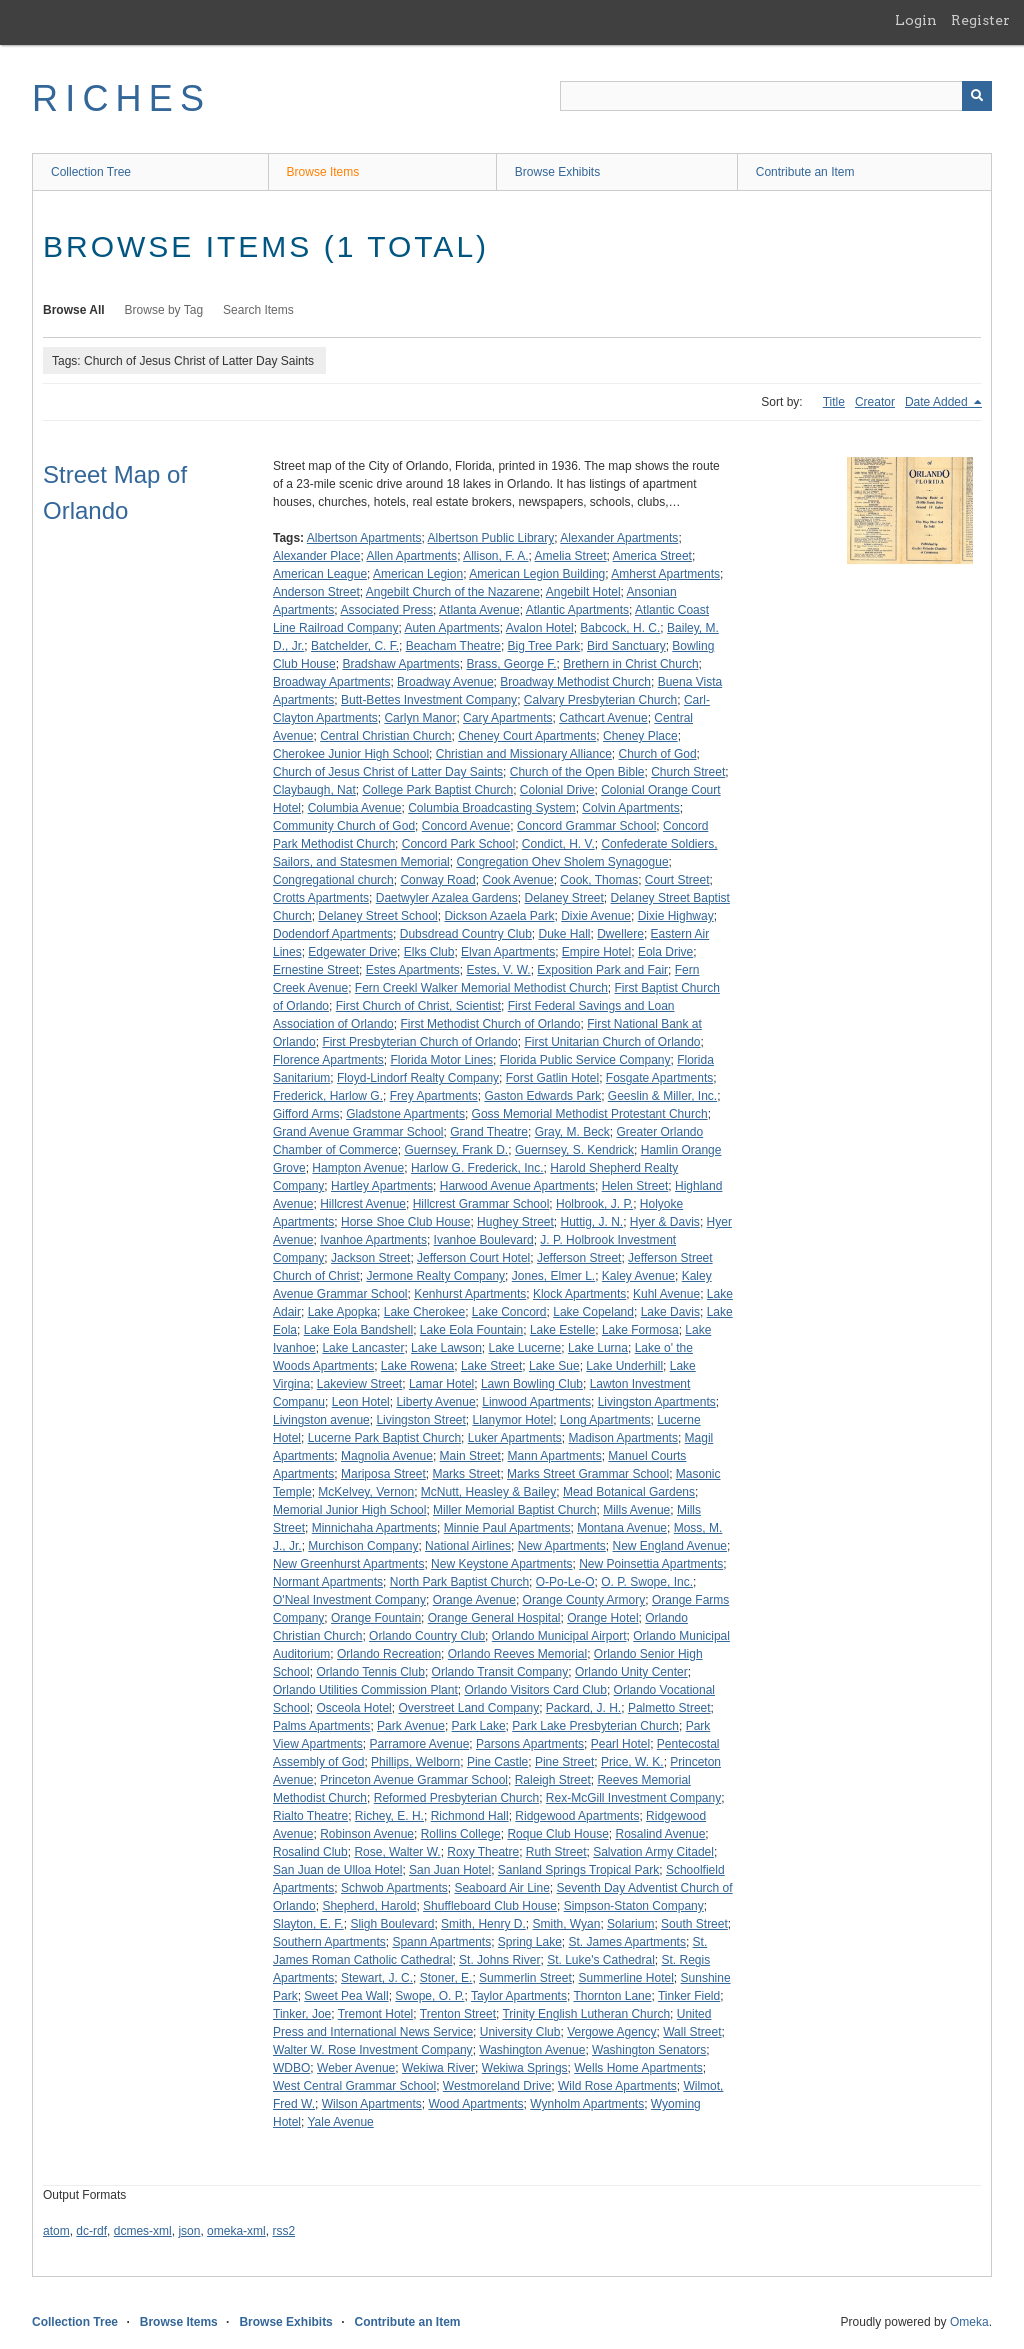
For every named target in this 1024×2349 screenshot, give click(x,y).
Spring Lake (530, 1942)
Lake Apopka (342, 1312)
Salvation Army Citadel (653, 1852)
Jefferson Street (579, 1258)
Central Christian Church (385, 736)
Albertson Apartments (364, 538)
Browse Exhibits (557, 172)
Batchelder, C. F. (355, 646)
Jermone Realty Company (435, 1276)
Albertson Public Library (491, 538)
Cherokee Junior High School (351, 754)
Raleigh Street (553, 1780)
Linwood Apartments (536, 1402)
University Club (520, 2032)
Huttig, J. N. (592, 1222)
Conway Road (437, 880)
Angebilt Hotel (583, 592)
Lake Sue (554, 1366)
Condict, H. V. (558, 844)
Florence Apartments (328, 1060)
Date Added (938, 402)
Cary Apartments (507, 718)
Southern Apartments (329, 1942)
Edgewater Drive (352, 952)
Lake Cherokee (424, 1312)
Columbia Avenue (355, 808)
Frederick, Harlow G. (328, 1096)
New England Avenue (670, 1546)
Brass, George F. (511, 664)
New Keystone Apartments (501, 1564)
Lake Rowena (417, 1366)
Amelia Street (571, 556)
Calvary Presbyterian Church (600, 700)
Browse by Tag (164, 310)
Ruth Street (556, 1852)
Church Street (688, 772)
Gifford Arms (306, 1114)
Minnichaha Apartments (374, 1528)
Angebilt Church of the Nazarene (453, 592)
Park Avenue (411, 1726)
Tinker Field (689, 1996)
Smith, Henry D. (483, 1924)
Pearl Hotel (620, 1744)
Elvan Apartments (508, 952)
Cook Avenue (517, 880)
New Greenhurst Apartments (348, 1564)
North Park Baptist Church (459, 1582)
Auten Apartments (451, 628)
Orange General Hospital (494, 1618)
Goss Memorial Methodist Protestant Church (590, 1114)
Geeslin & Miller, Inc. (662, 1096)
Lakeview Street (359, 1384)
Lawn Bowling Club (532, 1384)
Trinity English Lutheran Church (586, 2014)
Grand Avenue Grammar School (358, 1132)
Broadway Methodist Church (575, 682)
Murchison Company (363, 1546)
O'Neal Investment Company (349, 1600)
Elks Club (429, 952)
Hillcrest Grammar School (481, 1204)
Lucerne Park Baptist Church (384, 1438)
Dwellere (620, 934)
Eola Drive (665, 952)
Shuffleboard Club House (490, 1906)
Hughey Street (515, 1222)
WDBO (291, 2068)
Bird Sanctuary (626, 646)
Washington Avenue (532, 2050)
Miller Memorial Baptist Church (514, 1510)
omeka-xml (236, 2231)
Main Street (470, 1456)
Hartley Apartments (382, 1186)
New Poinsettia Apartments (651, 1564)
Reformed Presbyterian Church (456, 1798)
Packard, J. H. (583, 1708)
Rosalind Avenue (660, 1834)
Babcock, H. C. (620, 628)
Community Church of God (344, 826)
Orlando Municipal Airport (559, 1636)
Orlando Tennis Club (370, 1672)
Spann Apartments (441, 1942)
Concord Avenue (466, 826)
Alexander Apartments (619, 538)
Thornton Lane (612, 1996)
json (189, 2231)
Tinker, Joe (302, 2014)
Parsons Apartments (530, 1744)
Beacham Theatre (453, 646)
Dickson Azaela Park (499, 916)
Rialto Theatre (310, 1816)
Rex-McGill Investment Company (633, 1798)
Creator (875, 402)
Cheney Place (640, 736)
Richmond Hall (470, 1816)
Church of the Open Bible (577, 772)
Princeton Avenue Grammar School (414, 1780)
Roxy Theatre (483, 1852)
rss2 (283, 2231)
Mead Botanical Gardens (629, 1492)
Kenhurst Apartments (470, 1294)
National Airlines (468, 1546)
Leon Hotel (361, 1402)
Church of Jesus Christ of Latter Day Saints (388, 772)
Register (980, 20)
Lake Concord (509, 1312)
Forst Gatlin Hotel (552, 1078)
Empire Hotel (596, 952)
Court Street (677, 880)
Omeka (969, 2322)
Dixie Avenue (596, 916)
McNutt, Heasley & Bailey (488, 1492)
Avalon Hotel (540, 628)
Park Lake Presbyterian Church (595, 1726)
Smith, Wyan (566, 1924)
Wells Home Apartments (638, 2068)
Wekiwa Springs (525, 2068)
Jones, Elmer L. (553, 1276)
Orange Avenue (474, 1600)
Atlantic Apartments (577, 610)
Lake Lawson (446, 1348)
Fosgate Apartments (659, 1078)
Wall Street (692, 2032)
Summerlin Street (525, 1978)
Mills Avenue (636, 1510)
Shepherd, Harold (369, 1906)
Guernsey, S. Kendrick (574, 1150)
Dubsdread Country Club (466, 934)
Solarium (630, 1924)
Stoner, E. (446, 1978)
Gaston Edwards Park (542, 1096)
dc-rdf (91, 2231)
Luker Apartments (515, 1438)
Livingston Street (420, 1420)
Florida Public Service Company (585, 1060)
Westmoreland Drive (497, 2086)
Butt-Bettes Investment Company (429, 700)
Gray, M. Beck (572, 1132)
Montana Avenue (622, 1528)
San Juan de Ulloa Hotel (337, 1870)
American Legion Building (537, 574)
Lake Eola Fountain (471, 1330)
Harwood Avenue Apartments (517, 1186)
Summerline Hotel (625, 1978)
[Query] (776, 96)
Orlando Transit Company (500, 1672)
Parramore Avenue (420, 1744)
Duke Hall (565, 934)
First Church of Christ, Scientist (418, 1006)
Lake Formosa (640, 1330)
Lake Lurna (598, 1348)
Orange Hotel (602, 1618)
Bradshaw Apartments (400, 664)
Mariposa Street (383, 1474)
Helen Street (635, 1186)
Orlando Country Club (427, 1636)
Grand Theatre (489, 1132)
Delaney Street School (377, 916)
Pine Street (564, 1762)
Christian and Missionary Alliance (524, 754)
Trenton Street (458, 2014)
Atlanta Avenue (479, 610)
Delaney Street (563, 898)
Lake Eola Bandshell (358, 1330)
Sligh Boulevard (392, 1924)
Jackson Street (370, 1258)
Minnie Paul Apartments (507, 1528)
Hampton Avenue (358, 1168)
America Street (652, 556)
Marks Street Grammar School (588, 1474)
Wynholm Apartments (587, 2104)
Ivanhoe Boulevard (484, 1240)
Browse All (74, 310)
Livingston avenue (321, 1420)
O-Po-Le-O (565, 1582)
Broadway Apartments (331, 682)
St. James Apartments (627, 1942)
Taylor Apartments (519, 1996)
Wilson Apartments (372, 2104)
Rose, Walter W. (397, 1852)
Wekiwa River (438, 2068)
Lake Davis (670, 1312)
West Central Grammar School (354, 2086)
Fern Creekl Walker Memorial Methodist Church (481, 988)
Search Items (258, 310)
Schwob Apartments (394, 1888)
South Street (694, 1924)
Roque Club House (557, 1834)
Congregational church (333, 880)
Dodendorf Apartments (333, 934)
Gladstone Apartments (405, 1114)
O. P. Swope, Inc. (647, 1582)
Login (916, 20)
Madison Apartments (623, 1438)
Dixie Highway (676, 916)
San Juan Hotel (450, 1870)
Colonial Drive (557, 790)
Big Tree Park (544, 646)
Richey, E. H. (389, 1816)
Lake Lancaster (363, 1348)
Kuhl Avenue (666, 1294)
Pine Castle (497, 1762)
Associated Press (386, 610)
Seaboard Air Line (501, 1888)
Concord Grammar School (586, 826)
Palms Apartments (321, 1726)
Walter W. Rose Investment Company (373, 2050)
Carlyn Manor (420, 718)
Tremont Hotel (376, 2014)
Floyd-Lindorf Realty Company (418, 1078)
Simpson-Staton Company (634, 1906)
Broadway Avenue (445, 682)
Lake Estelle (562, 1330)
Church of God (658, 754)
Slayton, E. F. (308, 1924)
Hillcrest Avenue (363, 1204)
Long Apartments (605, 1420)
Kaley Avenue (638, 1276)
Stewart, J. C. (377, 1978)
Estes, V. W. (498, 970)
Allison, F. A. (495, 556)
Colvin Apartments (630, 808)
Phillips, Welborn (415, 1762)
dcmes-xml (143, 2231)
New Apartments (562, 1546)
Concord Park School (458, 844)
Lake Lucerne (525, 1348)
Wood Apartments (475, 2104)
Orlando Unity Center (631, 1672)
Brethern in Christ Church (630, 664)
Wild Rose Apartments (617, 2086)
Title (834, 402)
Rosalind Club (310, 1852)
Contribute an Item (805, 172)
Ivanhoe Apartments (373, 1240)
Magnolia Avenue (387, 1456)
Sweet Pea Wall (346, 1996)
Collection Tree (91, 172)
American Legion (418, 574)
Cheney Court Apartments (527, 736)
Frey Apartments (434, 1096)
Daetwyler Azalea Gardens (447, 898)
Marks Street (466, 1474)
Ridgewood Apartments (577, 1816)
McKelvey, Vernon (366, 1492)
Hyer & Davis (665, 1222)
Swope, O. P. (429, 1996)
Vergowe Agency (611, 2032)
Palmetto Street (669, 1708)
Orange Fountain (376, 1618)
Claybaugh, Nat (314, 790)
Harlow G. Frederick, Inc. (477, 1168)
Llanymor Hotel (512, 1420)
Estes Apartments (413, 970)
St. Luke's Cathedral (601, 1960)
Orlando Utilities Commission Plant (365, 1690)
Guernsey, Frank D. (456, 1150)
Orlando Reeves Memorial (517, 1654)
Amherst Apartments (665, 574)
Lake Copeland (593, 1312)
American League (320, 574)
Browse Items (323, 172)
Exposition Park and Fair (602, 970)
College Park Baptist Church (437, 790)
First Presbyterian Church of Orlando (419, 1042)
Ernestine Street (316, 970)
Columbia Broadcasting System (491, 808)
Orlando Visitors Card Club (535, 1690)
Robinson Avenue (367, 1834)
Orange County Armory (584, 1600)
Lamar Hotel (441, 1384)
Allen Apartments (411, 556)
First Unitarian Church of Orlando (612, 1042)
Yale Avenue (340, 2122)
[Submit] (977, 96)
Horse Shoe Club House (405, 1222)
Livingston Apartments (657, 1402)
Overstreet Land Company (468, 1708)
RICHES (121, 98)
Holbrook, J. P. (594, 1204)
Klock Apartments (579, 1294)
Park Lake (479, 1726)
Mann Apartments (555, 1456)
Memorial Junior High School (349, 1510)
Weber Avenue (356, 2068)
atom (56, 2231)
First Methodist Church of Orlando (490, 1024)
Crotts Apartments (321, 898)
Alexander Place (316, 556)
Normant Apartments (328, 1582)
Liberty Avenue (435, 1402)
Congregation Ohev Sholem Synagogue (562, 862)
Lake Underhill (624, 1366)
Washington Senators (649, 2050)
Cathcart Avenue (603, 718)
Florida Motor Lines (441, 1060)
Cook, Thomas (599, 880)
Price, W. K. (632, 1762)
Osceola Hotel (353, 1708)
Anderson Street (316, 592)
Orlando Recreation (389, 1654)
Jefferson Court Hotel (473, 1258)
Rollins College (461, 1834)
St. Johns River (499, 1960)
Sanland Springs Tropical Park (578, 1870)
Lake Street (491, 1366)
